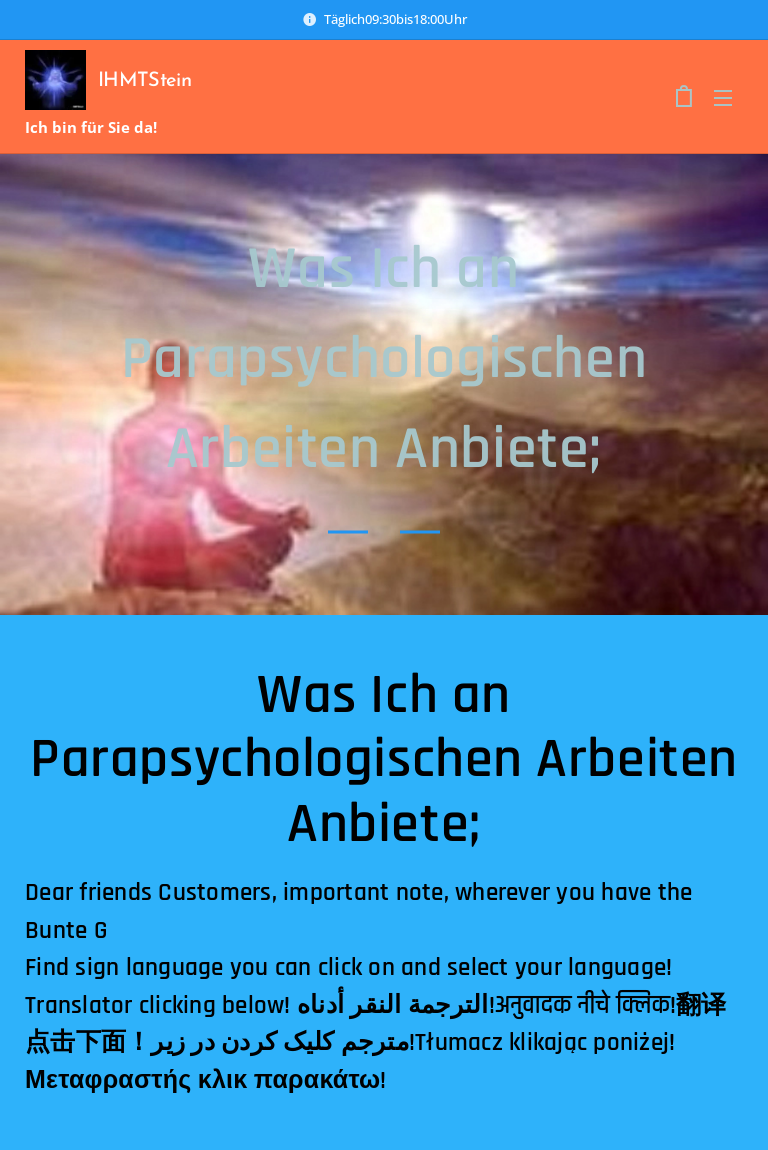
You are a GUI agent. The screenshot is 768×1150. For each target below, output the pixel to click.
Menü (723, 98)
